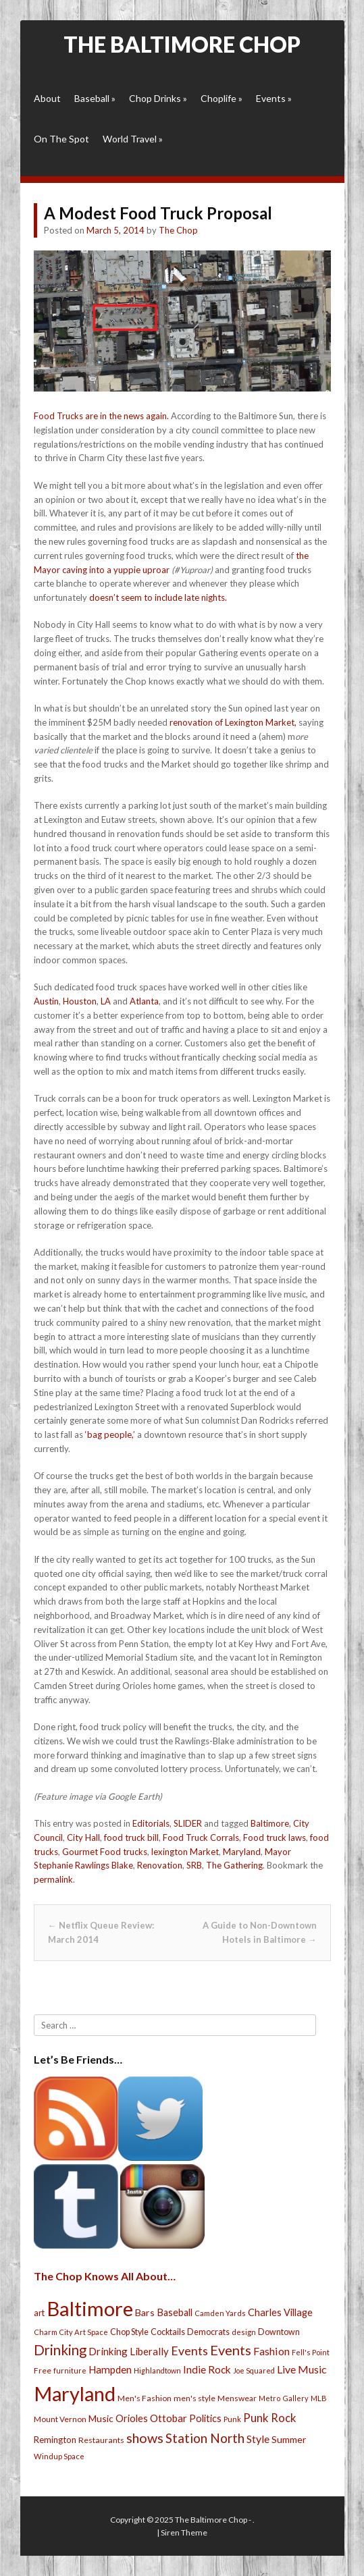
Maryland (242, 1851)
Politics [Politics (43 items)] (205, 2418)
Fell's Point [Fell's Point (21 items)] (311, 2352)
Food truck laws (274, 1837)
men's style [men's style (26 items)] (194, 2398)
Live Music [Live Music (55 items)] (302, 2369)
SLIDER (188, 1823)
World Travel (133, 138)
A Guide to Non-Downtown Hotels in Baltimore (260, 1932)
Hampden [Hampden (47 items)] (110, 2369)
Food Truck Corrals (201, 1837)
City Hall (83, 1837)
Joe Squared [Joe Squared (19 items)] (254, 2370)
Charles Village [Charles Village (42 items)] (280, 2312)
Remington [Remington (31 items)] (55, 2439)
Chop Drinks (158, 98)
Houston (80, 1001)
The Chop (178, 230)
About (47, 98)
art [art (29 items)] (39, 2312)
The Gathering (234, 1865)
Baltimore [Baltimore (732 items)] (90, 2308)
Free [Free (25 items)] (42, 2370)
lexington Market (185, 1851)
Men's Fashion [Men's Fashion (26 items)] (145, 2398)
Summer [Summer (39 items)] (289, 2439)
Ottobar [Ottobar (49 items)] (168, 2418)
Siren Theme (184, 2532)
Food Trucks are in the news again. (101, 415)
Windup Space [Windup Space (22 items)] (59, 2456)
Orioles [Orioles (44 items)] (131, 2418)
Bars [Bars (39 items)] (145, 2312)
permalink (53, 1879)
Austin (46, 1001)
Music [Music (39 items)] (100, 2418)
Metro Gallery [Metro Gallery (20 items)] (284, 2398)
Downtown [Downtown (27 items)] (279, 2332)
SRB (194, 1865)
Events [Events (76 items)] (189, 2351)
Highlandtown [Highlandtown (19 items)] (157, 2370)
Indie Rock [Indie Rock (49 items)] (207, 2369)
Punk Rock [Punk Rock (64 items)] (269, 2418)
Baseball (94, 98)
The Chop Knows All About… (105, 2276)
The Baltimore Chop (182, 44)
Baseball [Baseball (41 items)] (174, 2312)
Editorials (151, 1823)
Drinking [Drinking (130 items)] (60, 2350)
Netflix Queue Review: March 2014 (101, 1932)
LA (106, 1001)
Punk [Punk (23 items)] (232, 2419)
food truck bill (131, 1837)
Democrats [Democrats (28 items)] (208, 2332)
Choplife (221, 98)
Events (274, 98)
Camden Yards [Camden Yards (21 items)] (220, 2313)
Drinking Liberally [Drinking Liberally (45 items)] (128, 2351)
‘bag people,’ (110, 1434)
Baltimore (270, 1823)
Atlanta (144, 1001)
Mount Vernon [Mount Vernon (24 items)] (60, 2419)
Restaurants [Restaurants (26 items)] (101, 2440)
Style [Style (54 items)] (257, 2438)
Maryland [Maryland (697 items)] (74, 2393)
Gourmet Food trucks (104, 1851)
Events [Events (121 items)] (230, 2350)
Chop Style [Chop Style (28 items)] (129, 2332)
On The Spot (61, 138)
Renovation (159, 1865)
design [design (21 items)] (244, 2332)
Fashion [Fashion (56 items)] (271, 2350)
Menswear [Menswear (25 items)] (237, 2398)
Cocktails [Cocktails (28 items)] (168, 2332)
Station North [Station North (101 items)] (204, 2438)
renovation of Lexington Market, (233, 722)
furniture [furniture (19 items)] (69, 2370)
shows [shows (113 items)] (144, 2438)
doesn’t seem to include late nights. (158, 597)
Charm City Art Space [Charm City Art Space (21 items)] (71, 2332)
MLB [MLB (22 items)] (319, 2398)
